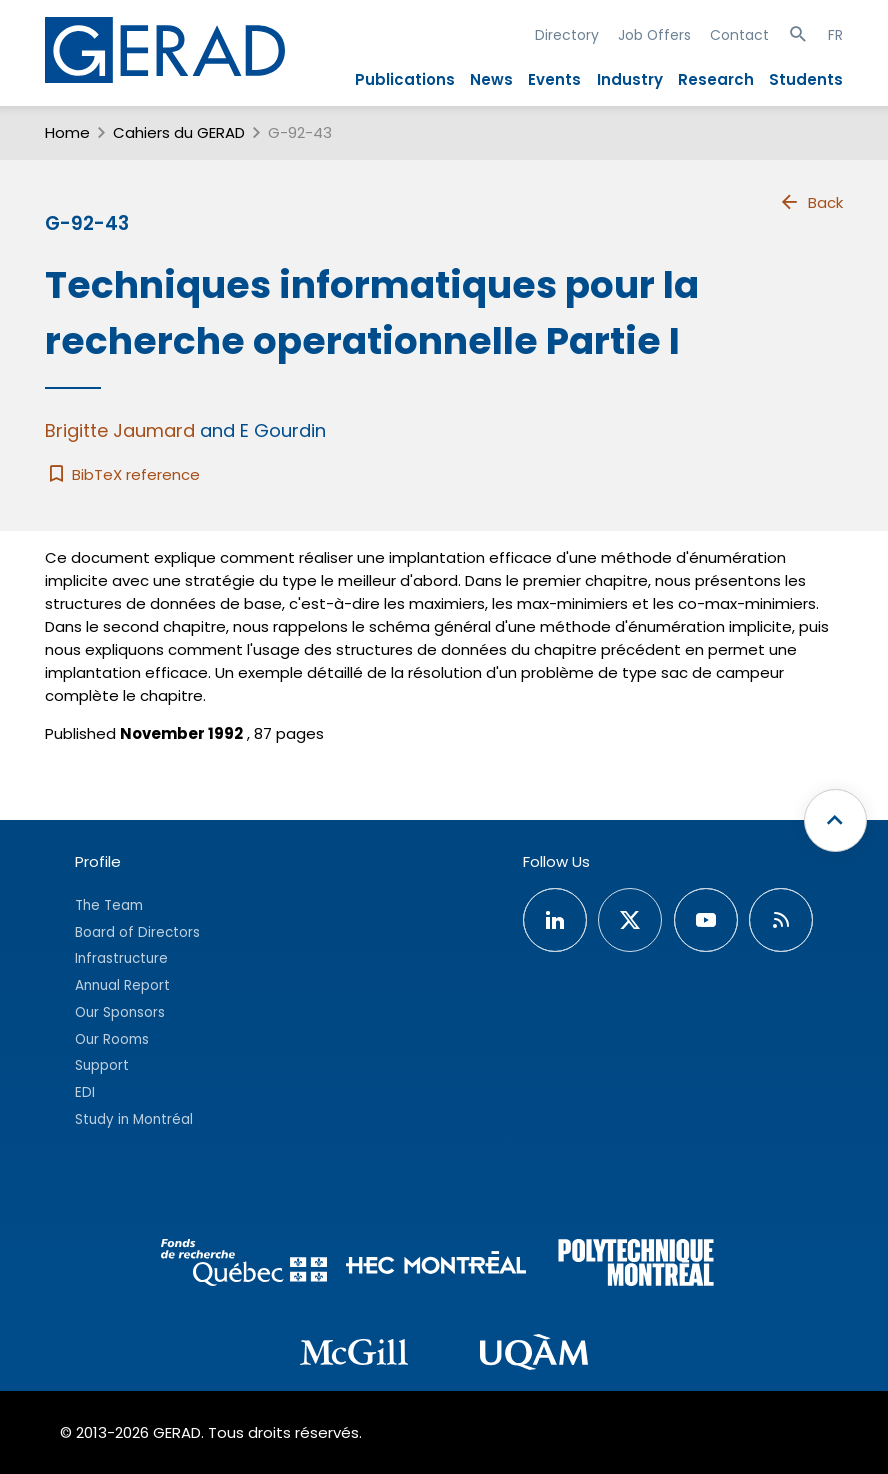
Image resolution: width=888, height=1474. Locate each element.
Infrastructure (121, 958)
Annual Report (122, 985)
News (491, 79)
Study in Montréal (134, 1119)
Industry (630, 79)
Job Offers (654, 35)
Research (716, 79)
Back (811, 202)
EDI (85, 1092)
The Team (109, 905)
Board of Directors (137, 932)
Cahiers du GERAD (179, 132)
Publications (405, 79)
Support (102, 1065)
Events (554, 79)
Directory (567, 35)
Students (806, 79)
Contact (739, 35)
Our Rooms (112, 1039)
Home (67, 132)
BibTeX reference (122, 474)
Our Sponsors (120, 1012)
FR (835, 35)
